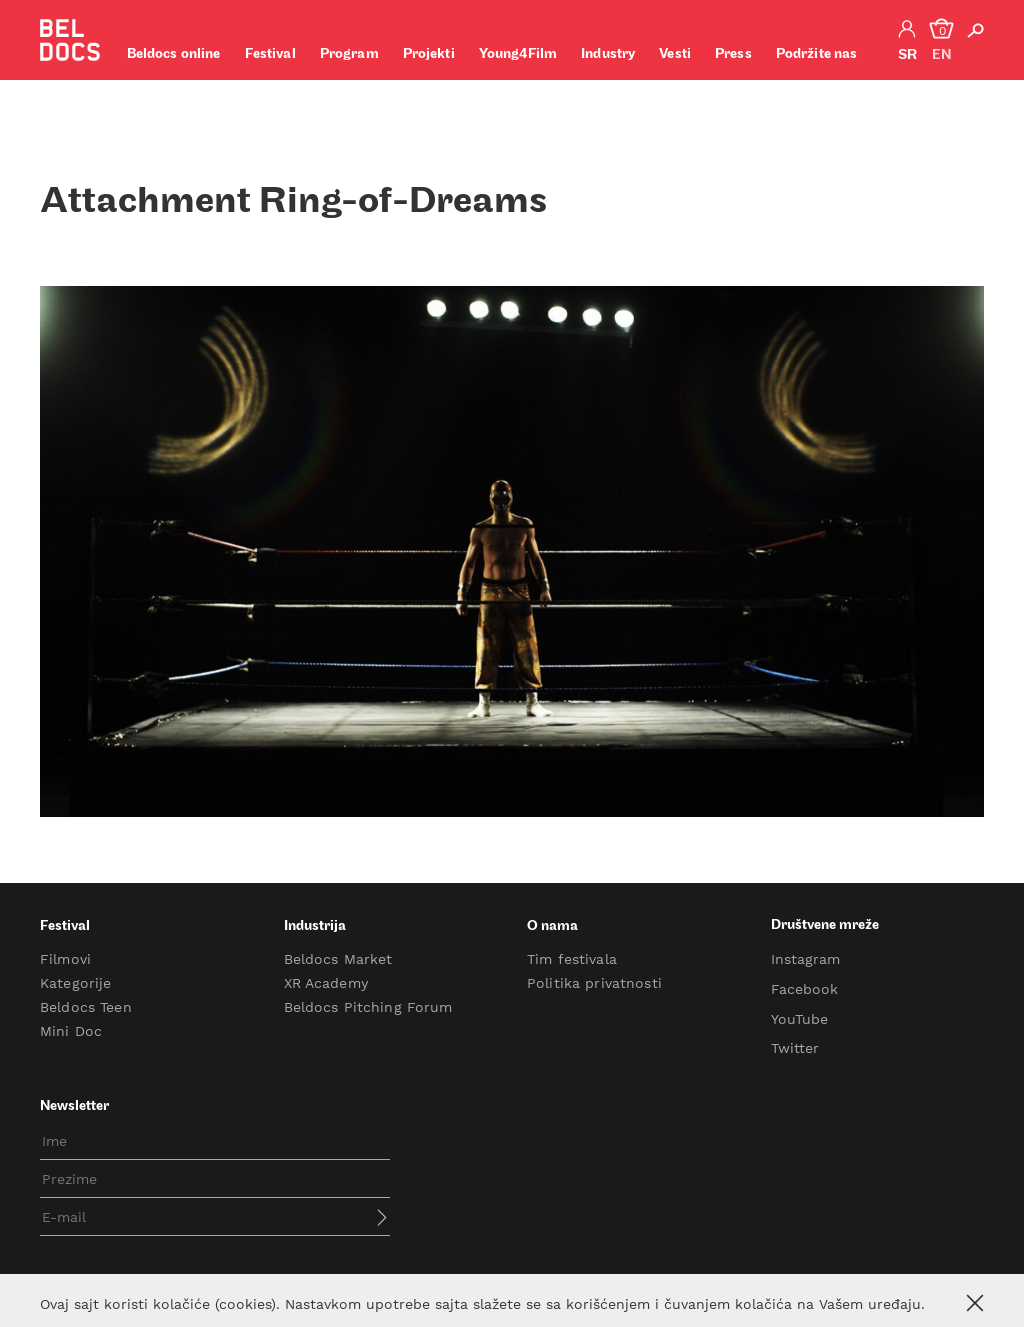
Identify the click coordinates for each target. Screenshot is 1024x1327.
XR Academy (326, 983)
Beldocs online (174, 54)
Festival (270, 54)
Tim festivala (572, 959)
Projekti (429, 54)
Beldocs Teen (86, 1007)
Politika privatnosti (594, 983)
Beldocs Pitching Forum (368, 1007)
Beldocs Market (338, 959)
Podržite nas (817, 54)
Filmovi (65, 959)
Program (349, 54)
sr (907, 55)
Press (733, 54)
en (941, 55)
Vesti (675, 54)
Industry (608, 54)
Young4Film (518, 54)
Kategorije (75, 983)
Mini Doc (71, 1031)
